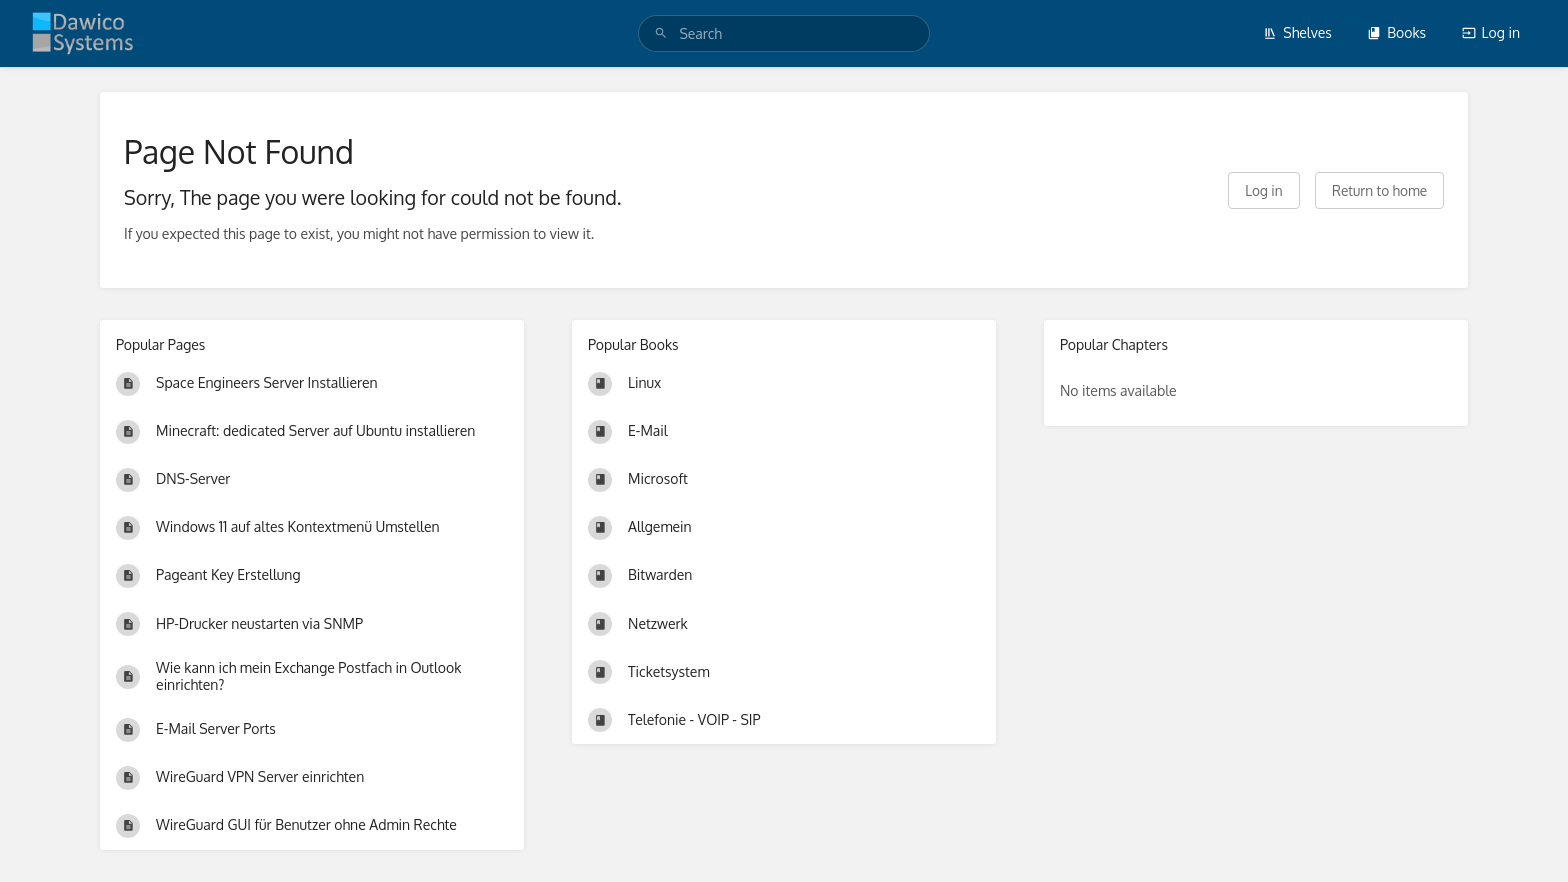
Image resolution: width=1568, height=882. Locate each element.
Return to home (1379, 190)
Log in (1491, 32)
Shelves (1297, 32)
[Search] (661, 33)
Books (1396, 32)
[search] (783, 33)
